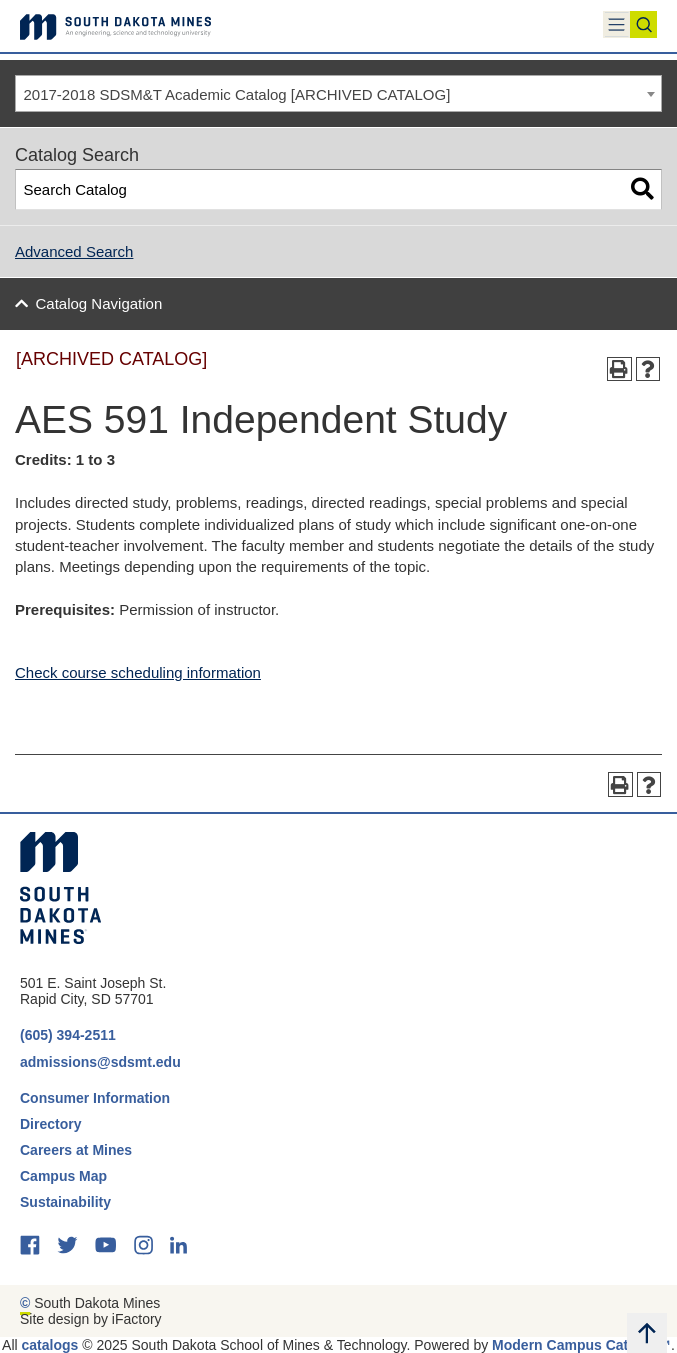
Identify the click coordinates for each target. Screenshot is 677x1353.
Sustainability (67, 1202)
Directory (50, 1124)
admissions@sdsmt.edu (100, 1062)
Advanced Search (74, 251)
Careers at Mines (76, 1150)
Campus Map (63, 1176)
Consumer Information (95, 1098)
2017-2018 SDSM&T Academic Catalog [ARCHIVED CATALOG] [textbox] (237, 94)
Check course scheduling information (138, 672)
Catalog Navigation (99, 303)
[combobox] (338, 94)
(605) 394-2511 (68, 1035)
